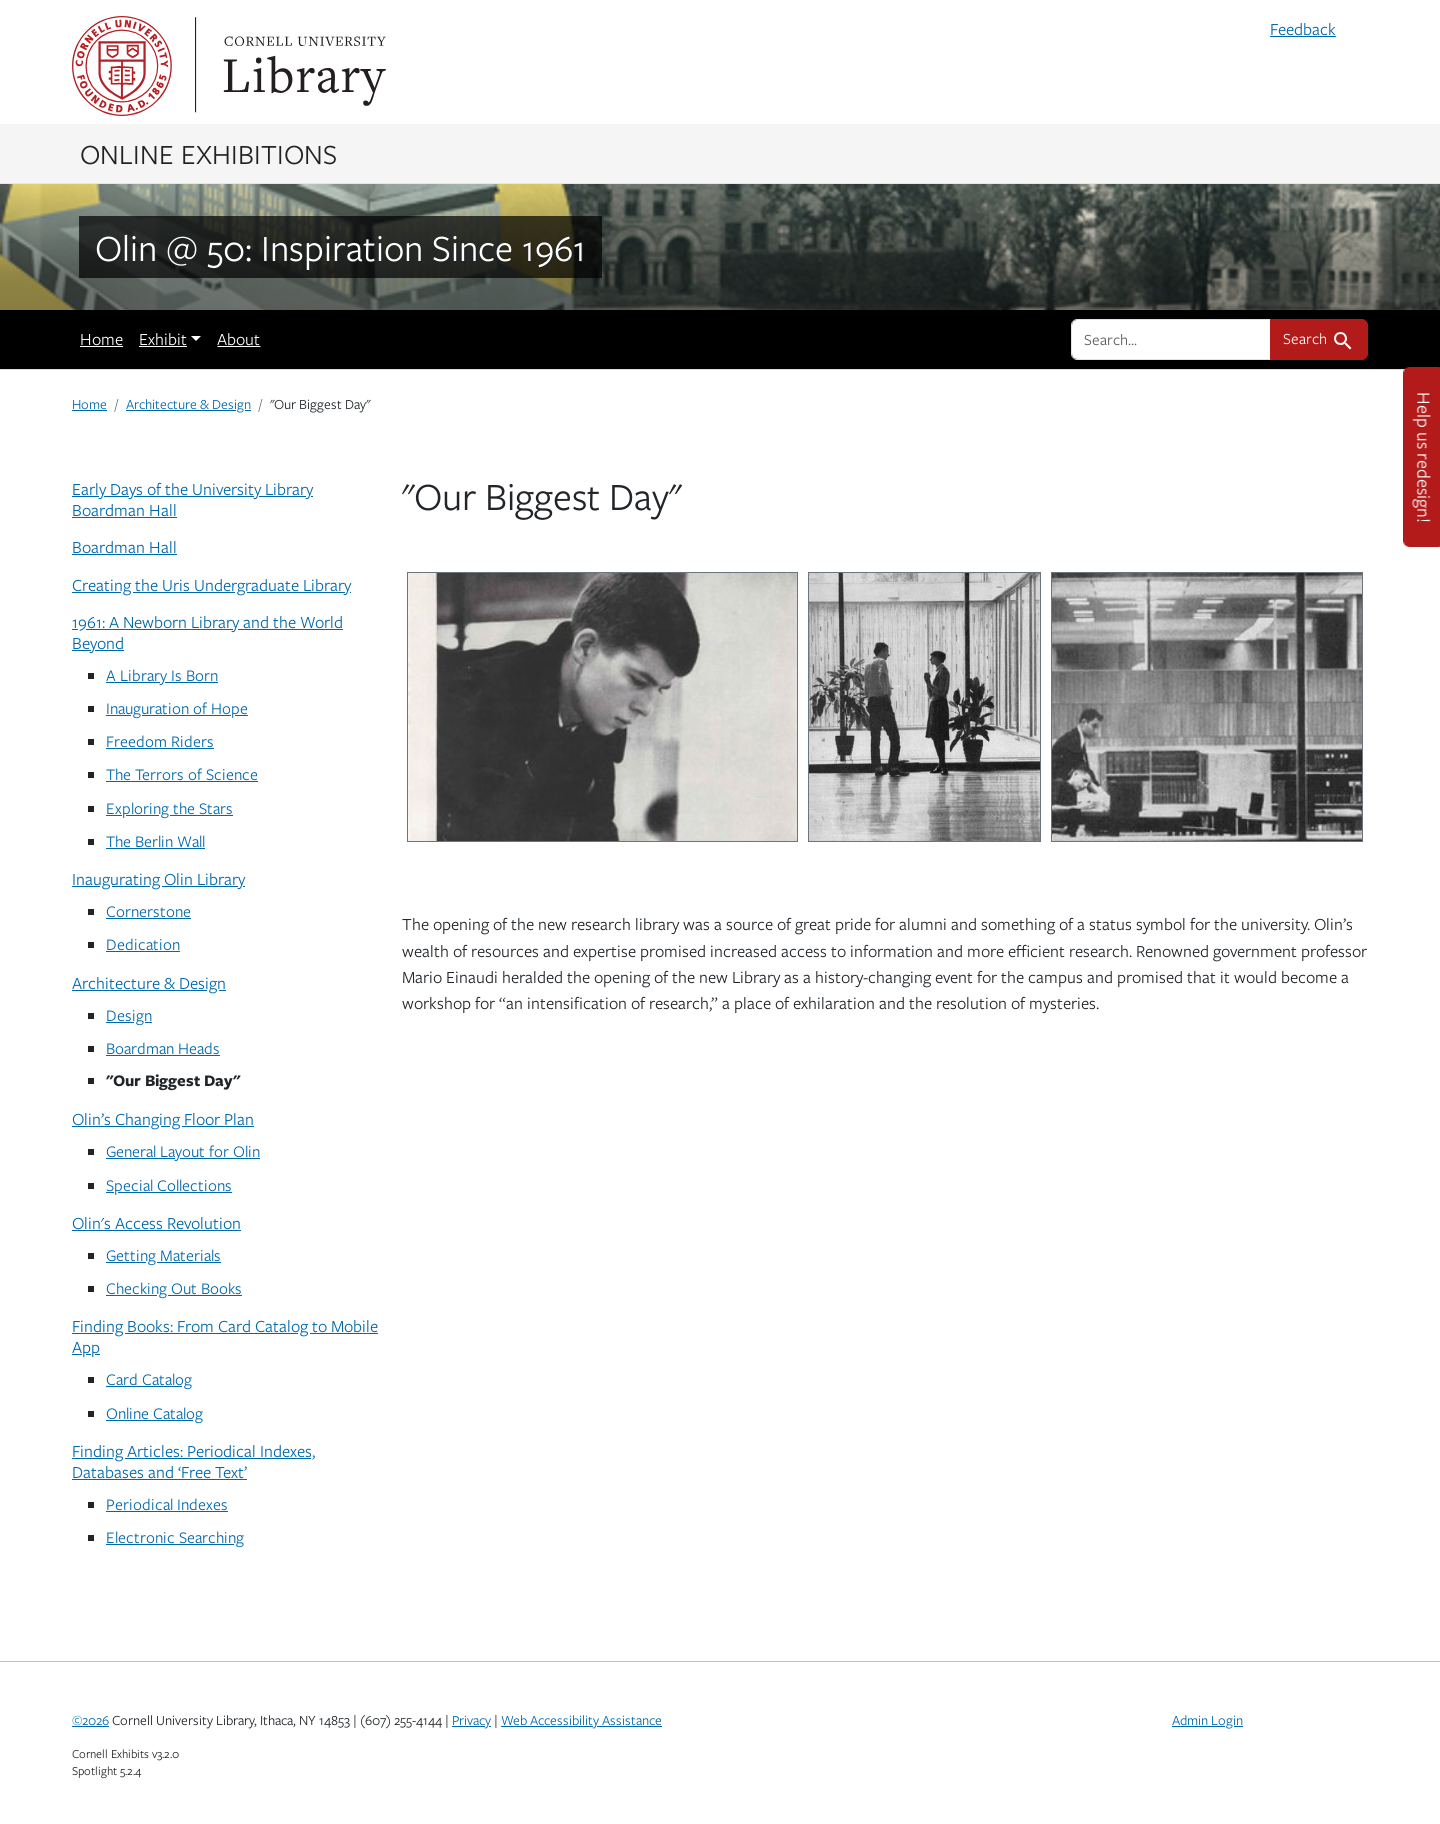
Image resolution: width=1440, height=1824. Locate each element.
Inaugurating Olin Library (158, 879)
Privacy (471, 1720)
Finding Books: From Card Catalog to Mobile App (225, 1336)
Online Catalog (154, 1412)
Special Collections (169, 1184)
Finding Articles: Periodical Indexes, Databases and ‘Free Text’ (193, 1461)
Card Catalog (149, 1378)
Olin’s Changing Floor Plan (163, 1119)
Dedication (143, 943)
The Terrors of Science (182, 773)
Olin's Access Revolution (156, 1223)
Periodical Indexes (167, 1503)
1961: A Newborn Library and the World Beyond (207, 632)
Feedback (1303, 29)
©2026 (90, 1720)
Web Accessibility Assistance (581, 1720)
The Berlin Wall (155, 840)
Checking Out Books (174, 1287)
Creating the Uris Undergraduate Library (211, 585)
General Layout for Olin (183, 1150)
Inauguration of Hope (177, 707)
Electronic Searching (175, 1536)
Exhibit (163, 339)
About (238, 339)
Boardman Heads (163, 1047)
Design (129, 1014)
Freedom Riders (160, 740)
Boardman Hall (124, 547)
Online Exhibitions (208, 153)
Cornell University (122, 66)
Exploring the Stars (169, 807)
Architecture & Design (188, 404)
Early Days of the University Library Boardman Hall (192, 499)
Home (101, 339)
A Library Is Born (162, 674)
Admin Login (1207, 1720)
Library (302, 66)
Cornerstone (148, 910)
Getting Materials (163, 1254)
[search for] (1171, 339)
